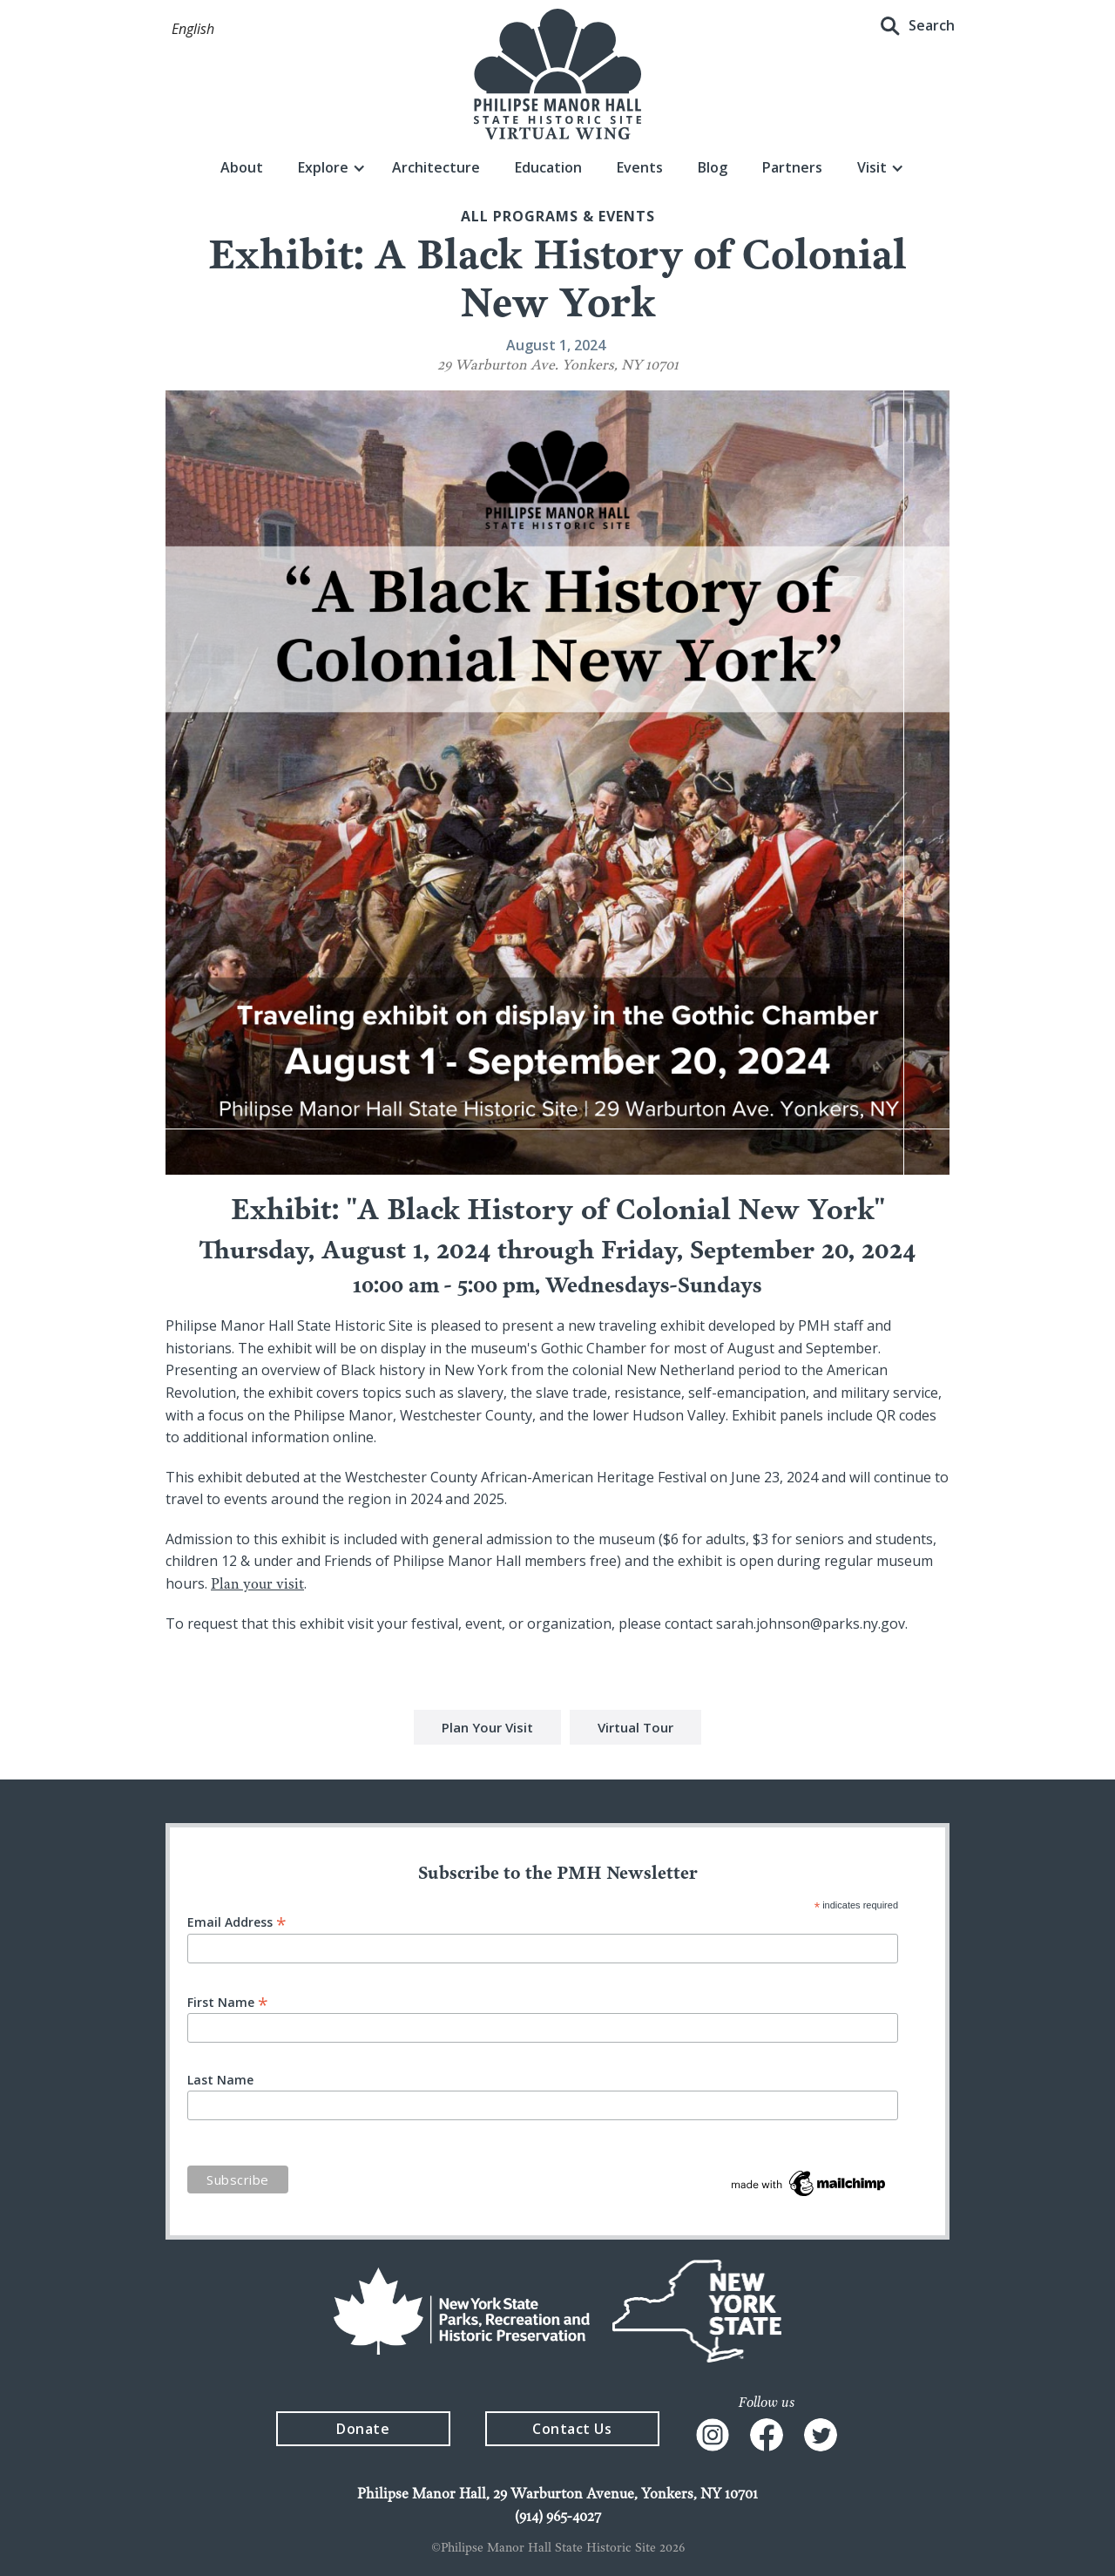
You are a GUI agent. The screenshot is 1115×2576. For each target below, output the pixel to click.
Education (548, 167)
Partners (792, 167)
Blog (712, 167)
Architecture (436, 167)
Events (640, 167)
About (241, 167)
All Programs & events (558, 216)
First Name (227, 2001)
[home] (557, 74)
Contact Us (572, 2428)
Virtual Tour (635, 1730)
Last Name (220, 2080)
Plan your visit (257, 1583)
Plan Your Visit (487, 1730)
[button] (193, 30)
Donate (362, 2428)
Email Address (237, 1921)
